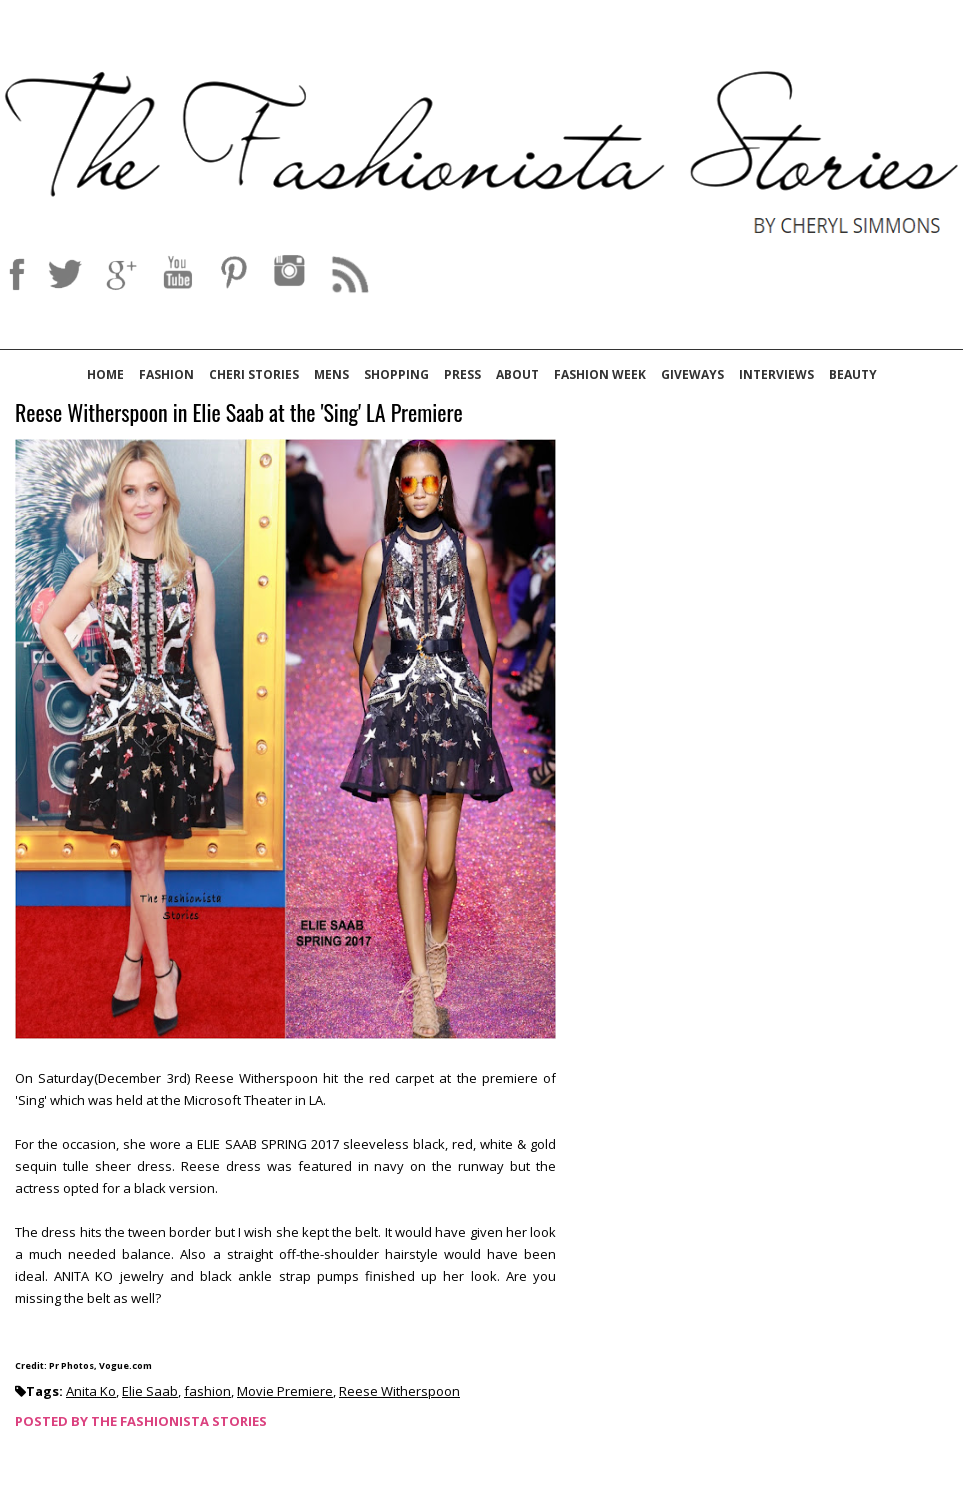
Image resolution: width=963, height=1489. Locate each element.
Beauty (853, 374)
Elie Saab (150, 1391)
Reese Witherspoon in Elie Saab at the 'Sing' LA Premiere (239, 413)
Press (462, 374)
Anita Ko (91, 1391)
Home (105, 374)
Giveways (692, 374)
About (517, 374)
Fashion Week (600, 374)
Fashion (166, 374)
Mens (331, 374)
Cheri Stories (254, 374)
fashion (207, 1391)
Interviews (776, 374)
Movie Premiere (285, 1391)
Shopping (396, 374)
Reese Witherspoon (399, 1391)
